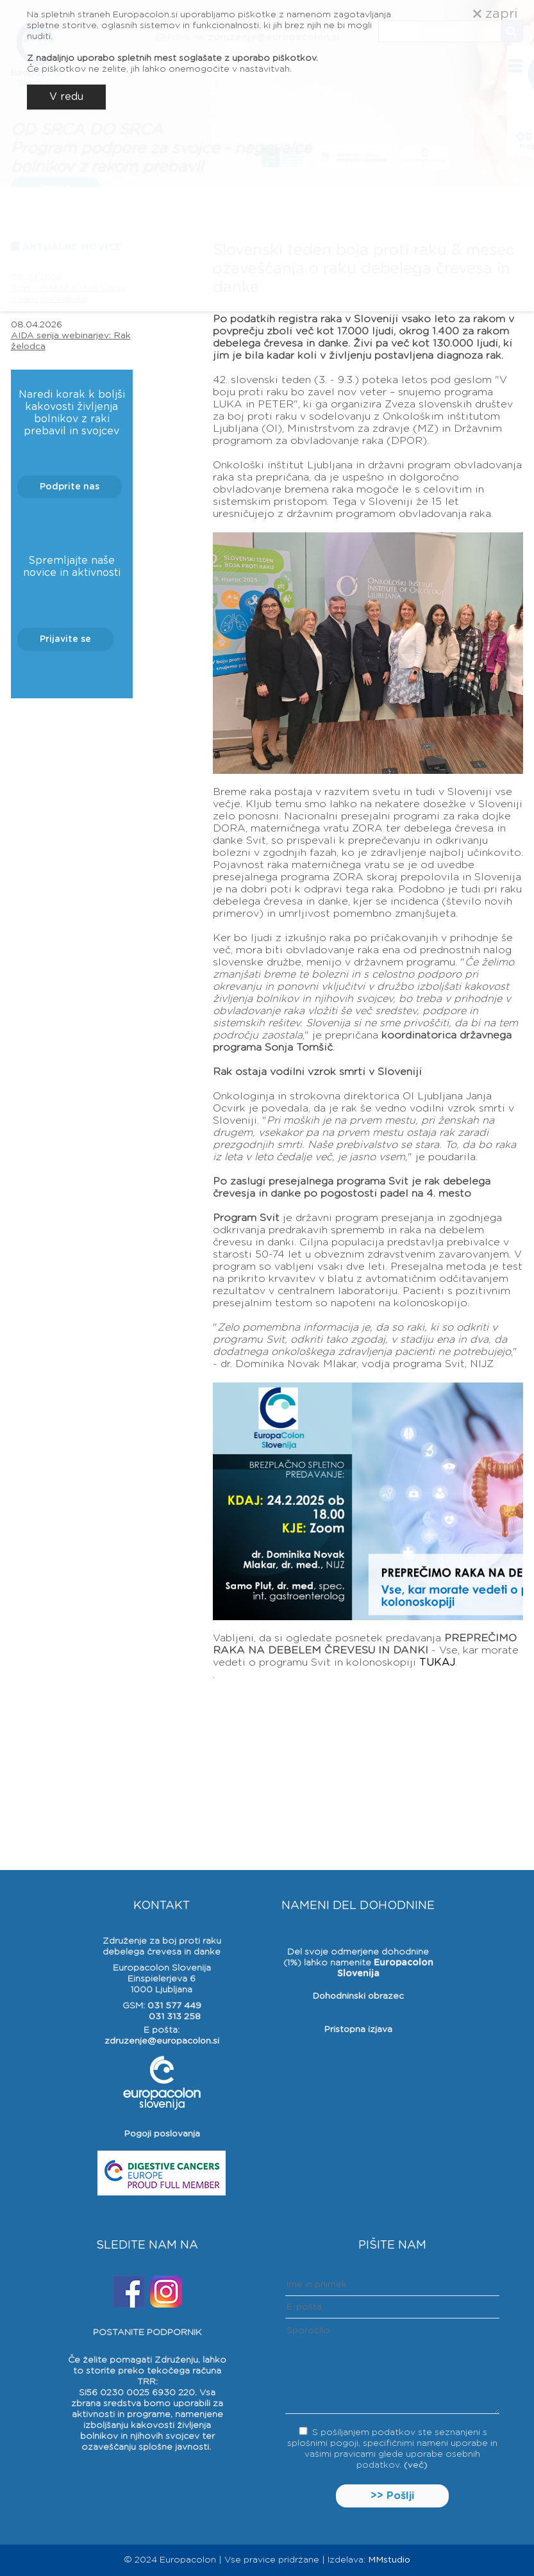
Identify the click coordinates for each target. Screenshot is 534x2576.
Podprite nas (69, 486)
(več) (416, 2465)
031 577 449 (174, 2005)
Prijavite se (65, 639)
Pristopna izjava (358, 2029)
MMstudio (389, 2559)
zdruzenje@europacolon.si (161, 2041)
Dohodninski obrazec (358, 1996)
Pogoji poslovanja (162, 2133)
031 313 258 (175, 2016)
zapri (495, 14)
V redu (66, 97)
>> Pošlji (392, 2496)
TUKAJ (437, 1662)
